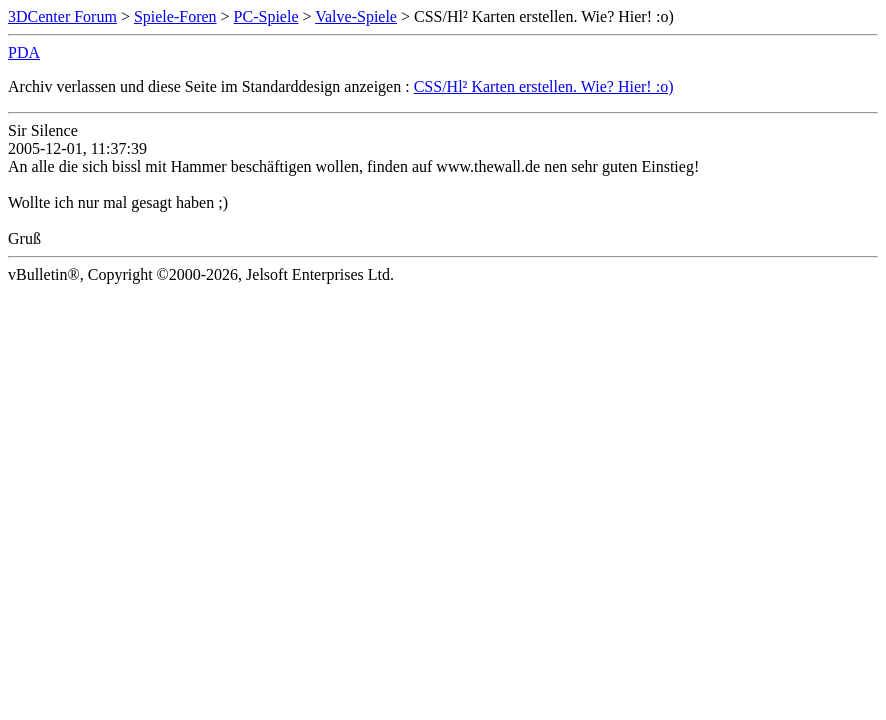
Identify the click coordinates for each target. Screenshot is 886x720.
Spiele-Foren (175, 16)
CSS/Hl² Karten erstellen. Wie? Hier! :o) (544, 86)
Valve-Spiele (356, 16)
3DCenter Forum (62, 16)
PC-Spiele (266, 16)
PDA (24, 52)
